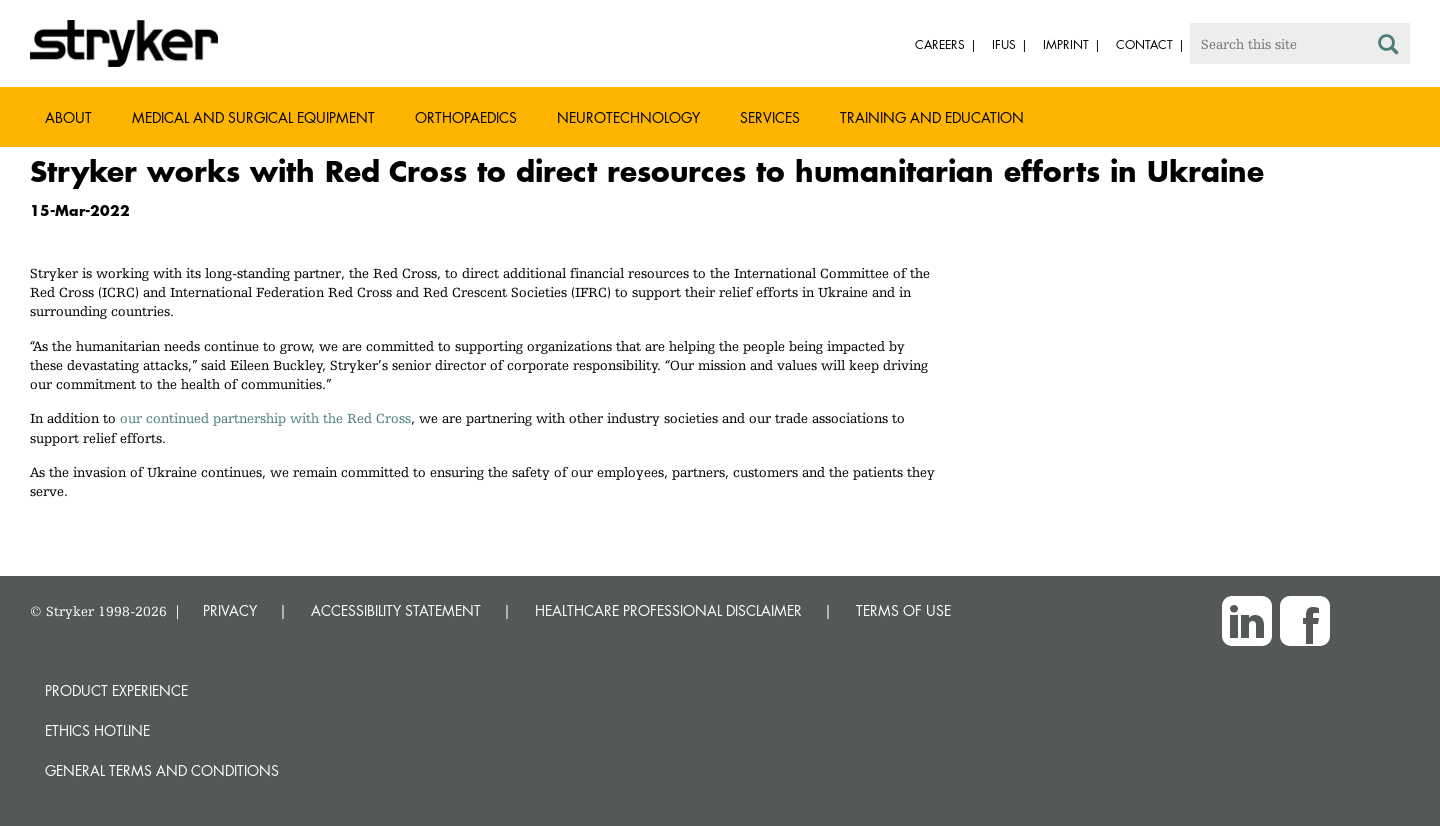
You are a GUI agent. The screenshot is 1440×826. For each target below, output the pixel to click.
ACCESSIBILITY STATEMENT (396, 610)
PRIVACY (230, 610)
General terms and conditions (162, 770)
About (68, 117)
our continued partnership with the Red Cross (265, 418)
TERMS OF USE (903, 610)
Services (770, 117)
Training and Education (932, 117)
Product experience (116, 690)
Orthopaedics (466, 117)
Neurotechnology (628, 117)
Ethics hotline (97, 730)
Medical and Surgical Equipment (253, 117)
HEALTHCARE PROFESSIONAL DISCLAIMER (668, 610)
